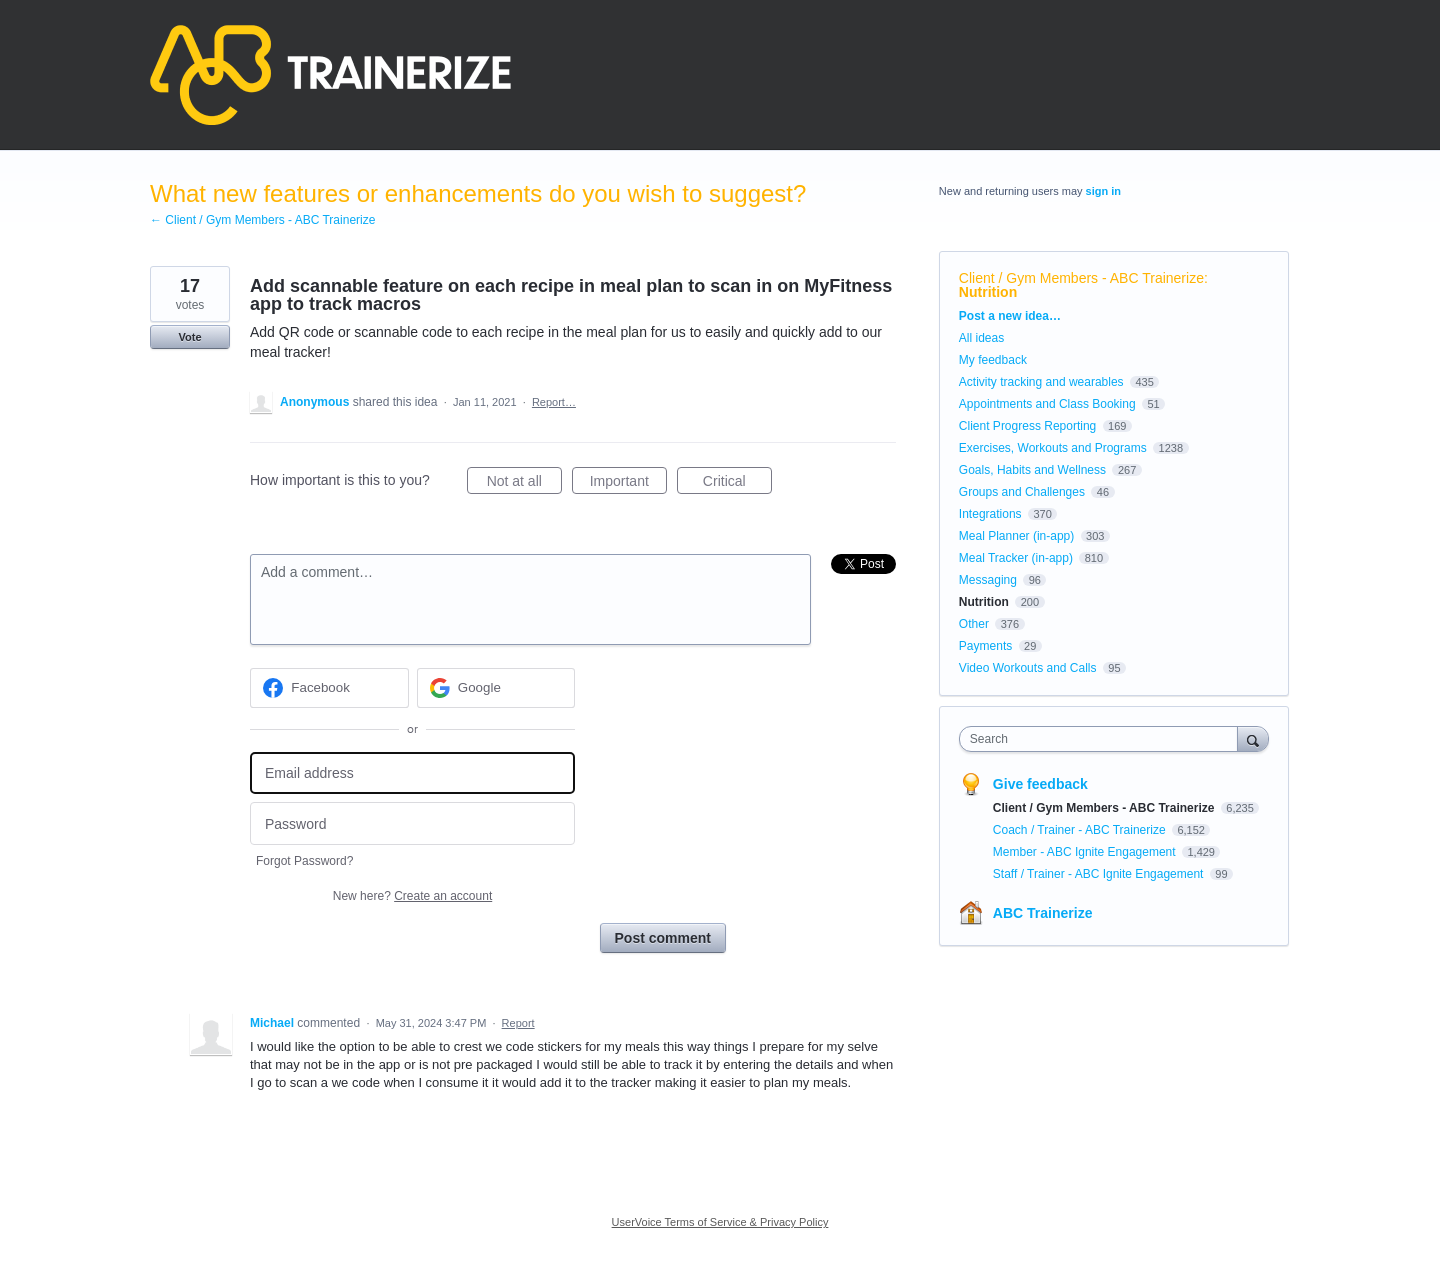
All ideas (981, 338)
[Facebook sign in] (329, 688)
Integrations (990, 514)
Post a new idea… (1010, 316)
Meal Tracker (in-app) (1016, 558)
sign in (1103, 191)
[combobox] (1103, 739)
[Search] (1253, 738)
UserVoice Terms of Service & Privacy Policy (720, 1222)
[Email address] (412, 773)
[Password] (412, 823)
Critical (737, 484)
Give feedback (1040, 784)
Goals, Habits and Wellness (1032, 470)
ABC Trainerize (1043, 913)
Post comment (663, 938)
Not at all (524, 484)
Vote (189, 337)
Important (628, 484)
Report (518, 1023)
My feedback (993, 360)
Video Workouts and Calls (1028, 668)
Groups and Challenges (1022, 492)
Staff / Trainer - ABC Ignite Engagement (1100, 874)
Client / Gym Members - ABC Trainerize (1081, 278)
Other (974, 624)
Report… (554, 402)
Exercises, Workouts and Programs (1054, 448)
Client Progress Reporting (1027, 426)
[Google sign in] (496, 688)
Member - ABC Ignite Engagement (1086, 852)
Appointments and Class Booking (1047, 404)
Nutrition (988, 292)
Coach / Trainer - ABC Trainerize (1081, 830)
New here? (412, 896)
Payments (985, 646)
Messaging (988, 580)
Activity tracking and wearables (1041, 382)
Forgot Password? (304, 861)
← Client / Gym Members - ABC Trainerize (262, 220)
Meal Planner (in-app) (1016, 536)
